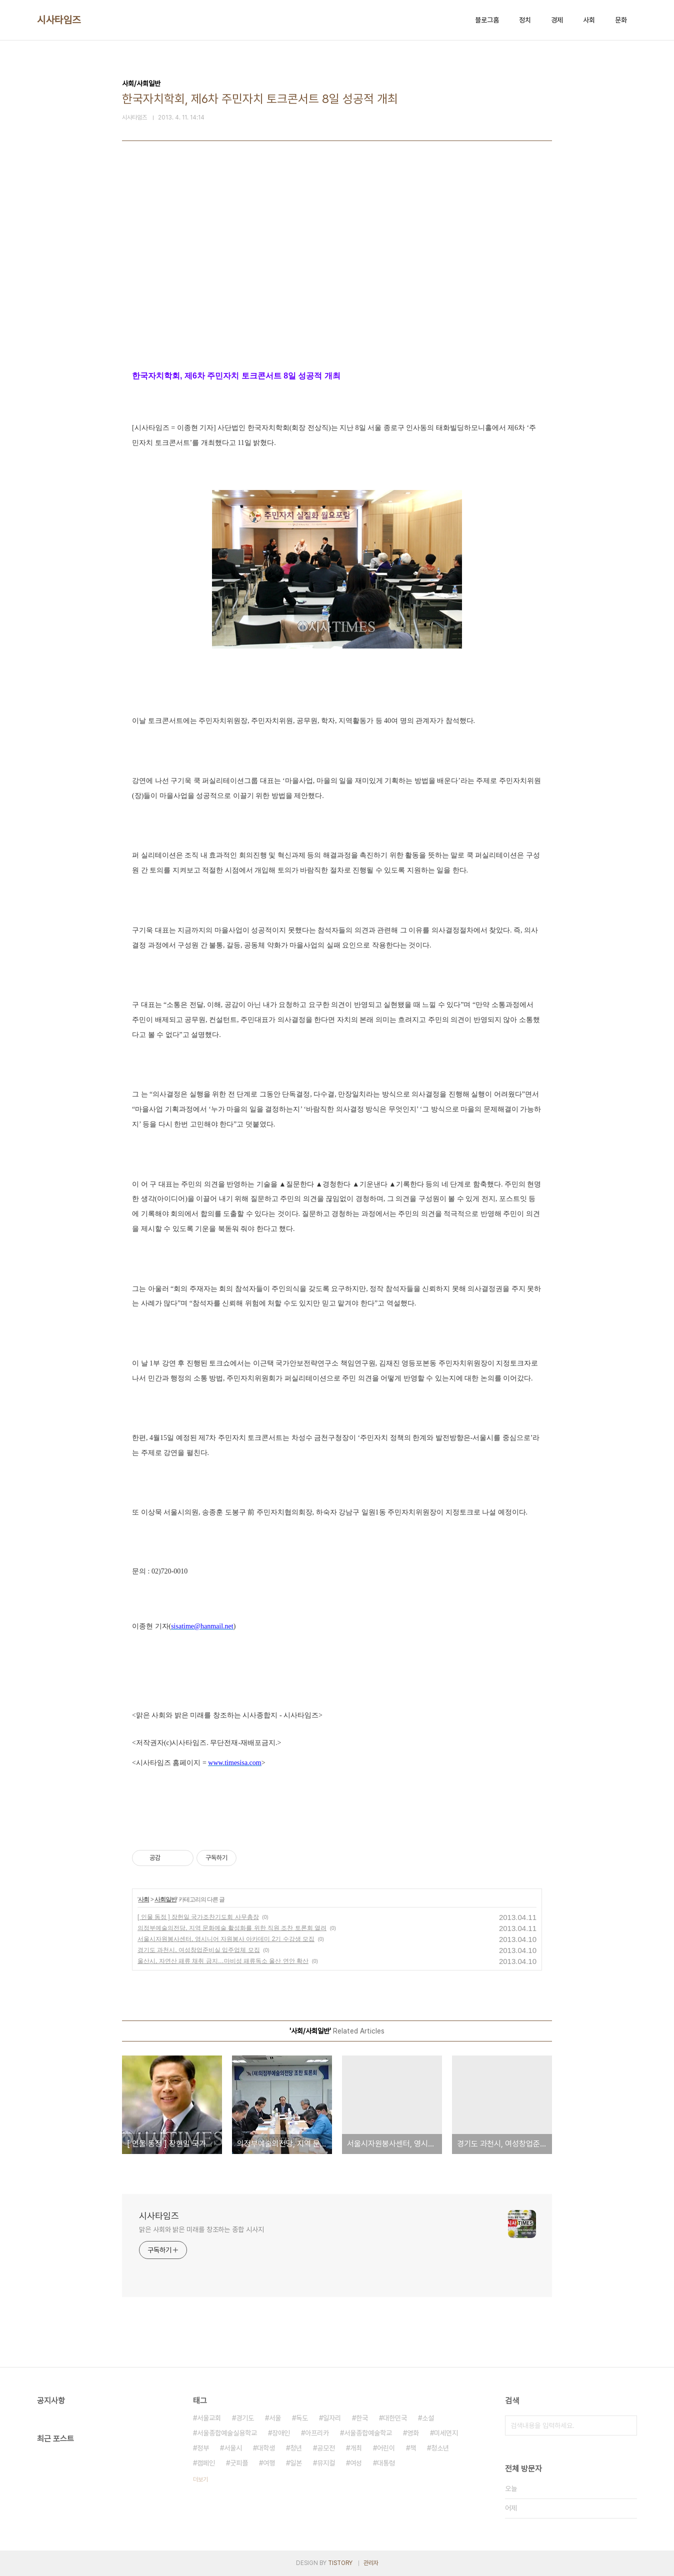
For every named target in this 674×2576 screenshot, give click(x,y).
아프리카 (317, 2433)
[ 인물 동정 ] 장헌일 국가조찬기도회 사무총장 (198, 1917)
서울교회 (209, 2418)
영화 (413, 2433)
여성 (356, 2463)
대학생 (266, 2448)
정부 (203, 2448)
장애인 (281, 2433)
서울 (275, 2418)
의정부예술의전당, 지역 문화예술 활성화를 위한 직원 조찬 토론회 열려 (232, 1928)
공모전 (326, 2448)
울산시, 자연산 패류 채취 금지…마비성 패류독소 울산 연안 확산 (223, 1961)
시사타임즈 (59, 20)
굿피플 (239, 2463)
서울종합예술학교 (368, 2433)
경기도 (245, 2418)
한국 (362, 2418)
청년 (296, 2448)
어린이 (386, 2448)
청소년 (440, 2448)
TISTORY (340, 2563)
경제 (557, 20)
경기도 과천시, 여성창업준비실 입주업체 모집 (199, 1950)
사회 (589, 20)
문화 (621, 20)
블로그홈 (487, 20)
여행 (269, 2463)
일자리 (332, 2418)
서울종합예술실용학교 (227, 2433)
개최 (356, 2448)
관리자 (371, 2563)
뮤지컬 (326, 2463)
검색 (627, 2425)
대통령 (386, 2463)
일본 (296, 2463)
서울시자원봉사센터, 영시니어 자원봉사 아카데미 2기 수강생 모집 (226, 1939)
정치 (525, 20)
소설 (428, 2418)
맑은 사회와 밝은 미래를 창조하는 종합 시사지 (201, 2230)
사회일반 (165, 1899)
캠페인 (206, 2463)
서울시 (233, 2448)
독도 (302, 2418)
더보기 (200, 2479)
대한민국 (395, 2418)
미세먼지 (446, 2433)
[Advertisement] (337, 276)
